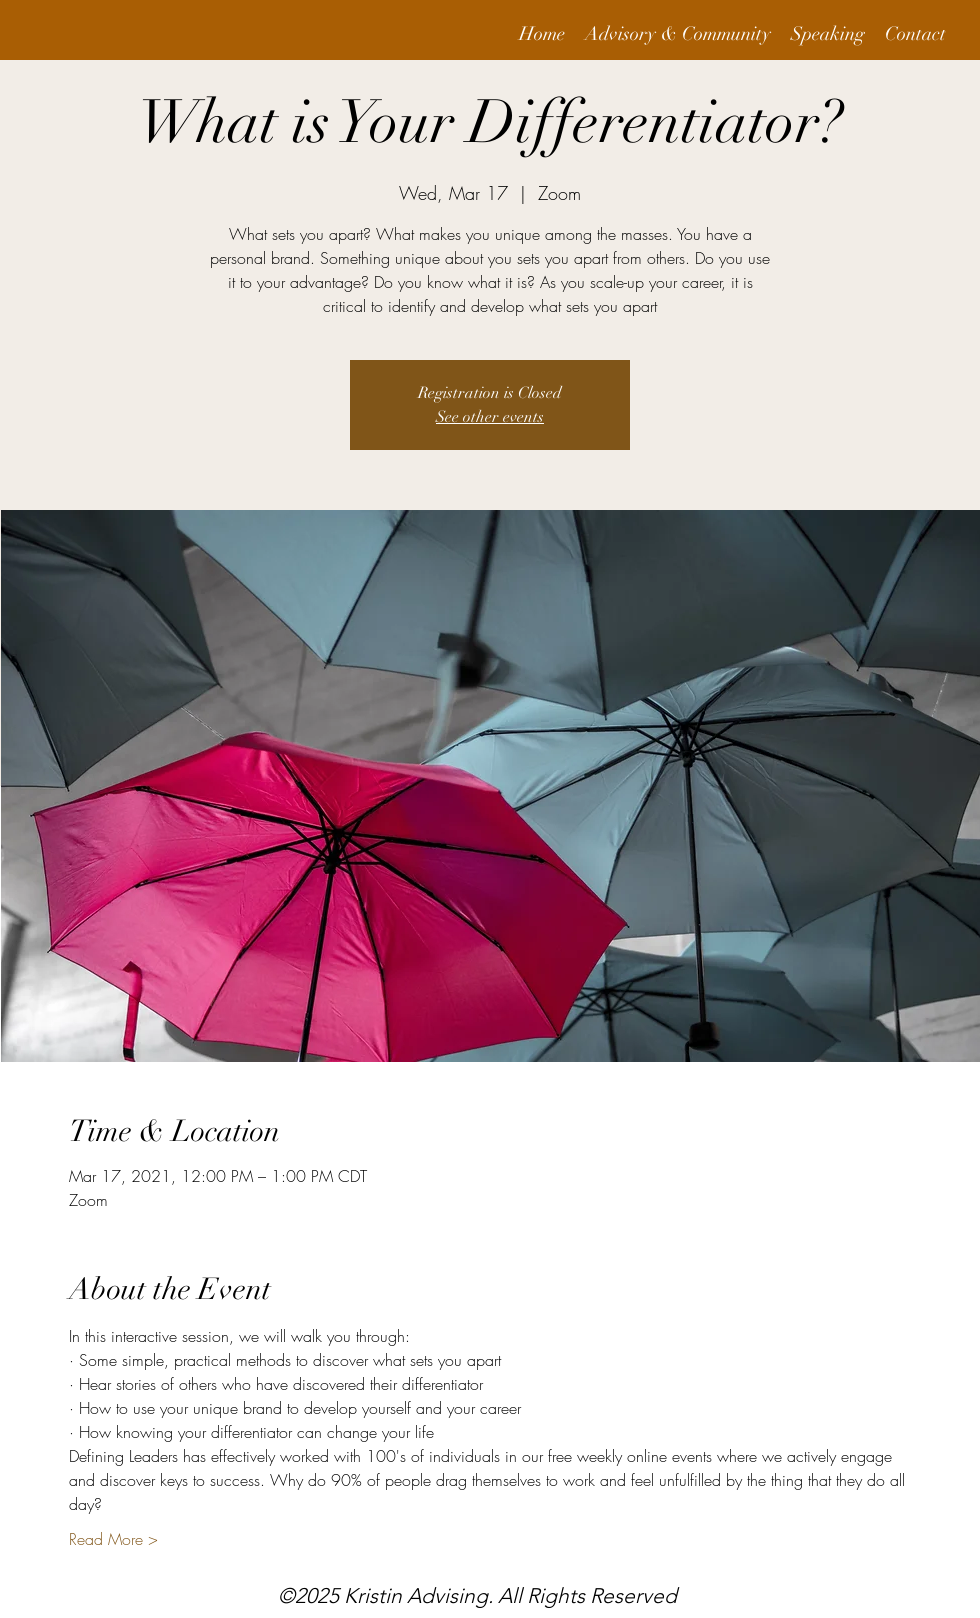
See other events (490, 417)
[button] (678, 34)
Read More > (113, 1539)
